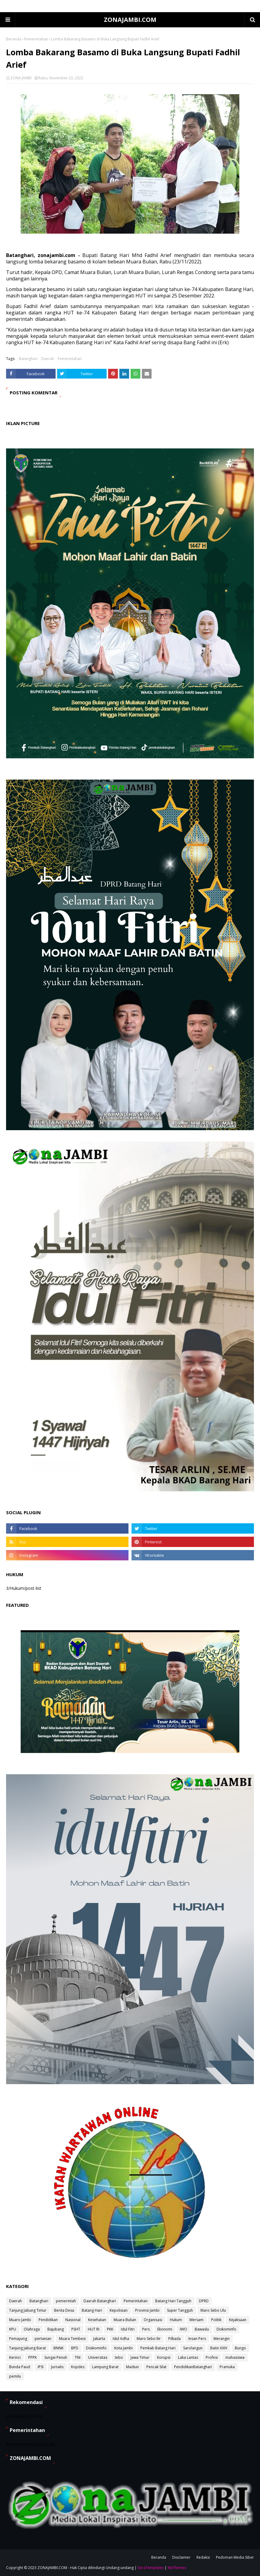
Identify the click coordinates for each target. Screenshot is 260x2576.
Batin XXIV (218, 2348)
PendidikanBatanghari (193, 2366)
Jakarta (99, 2338)
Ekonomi (164, 2329)
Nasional (72, 2319)
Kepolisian (119, 2310)
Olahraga (32, 2329)
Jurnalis (57, 2366)
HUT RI (93, 2329)
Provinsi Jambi (147, 2310)
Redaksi (203, 2557)
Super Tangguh (180, 2310)
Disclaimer (181, 2557)
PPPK (32, 2357)
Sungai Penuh (55, 2357)
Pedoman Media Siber (235, 2557)
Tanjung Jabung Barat (27, 2348)
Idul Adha (121, 2338)
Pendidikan (48, 2319)
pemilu (15, 2376)
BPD (74, 2348)
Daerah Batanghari (100, 2300)
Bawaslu (202, 2329)
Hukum (176, 2319)
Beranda (13, 39)
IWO (183, 2329)
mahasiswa (235, 2357)
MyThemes (177, 2567)
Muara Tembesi (72, 2338)
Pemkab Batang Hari (158, 2348)
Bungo (240, 2348)
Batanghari (28, 358)
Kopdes (77, 2366)
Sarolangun (193, 2348)
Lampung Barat (105, 2366)
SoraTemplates (151, 2567)
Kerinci (15, 2357)
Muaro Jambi (20, 2319)
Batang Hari (92, 2310)
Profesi (212, 2357)
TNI (77, 2357)
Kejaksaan (237, 2319)
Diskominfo (226, 2329)
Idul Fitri (128, 2329)
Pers (146, 2329)
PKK (110, 2329)
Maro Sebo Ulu (213, 2310)
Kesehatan (97, 2319)
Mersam (197, 2319)
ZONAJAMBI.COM (130, 19)
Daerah (47, 358)
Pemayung (18, 2338)
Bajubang (55, 2329)
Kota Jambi (123, 2348)
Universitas (97, 2357)
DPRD (204, 2300)
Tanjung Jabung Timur (27, 2310)
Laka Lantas (188, 2357)
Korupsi (163, 2357)
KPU (12, 2329)
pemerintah (66, 2300)
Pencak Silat (156, 2366)
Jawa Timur (140, 2357)
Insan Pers (197, 2338)
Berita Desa (64, 2310)
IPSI (40, 2366)
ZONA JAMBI (21, 78)
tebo (119, 2357)
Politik (216, 2319)
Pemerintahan (36, 39)
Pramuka (227, 2366)
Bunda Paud (19, 2366)
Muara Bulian (125, 2319)
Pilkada (174, 2338)
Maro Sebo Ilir (149, 2338)
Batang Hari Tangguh (173, 2300)
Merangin (222, 2338)
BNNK (58, 2348)
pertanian (43, 2338)
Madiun (132, 2366)
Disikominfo (96, 2348)
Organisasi (153, 2319)
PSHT (75, 2329)
